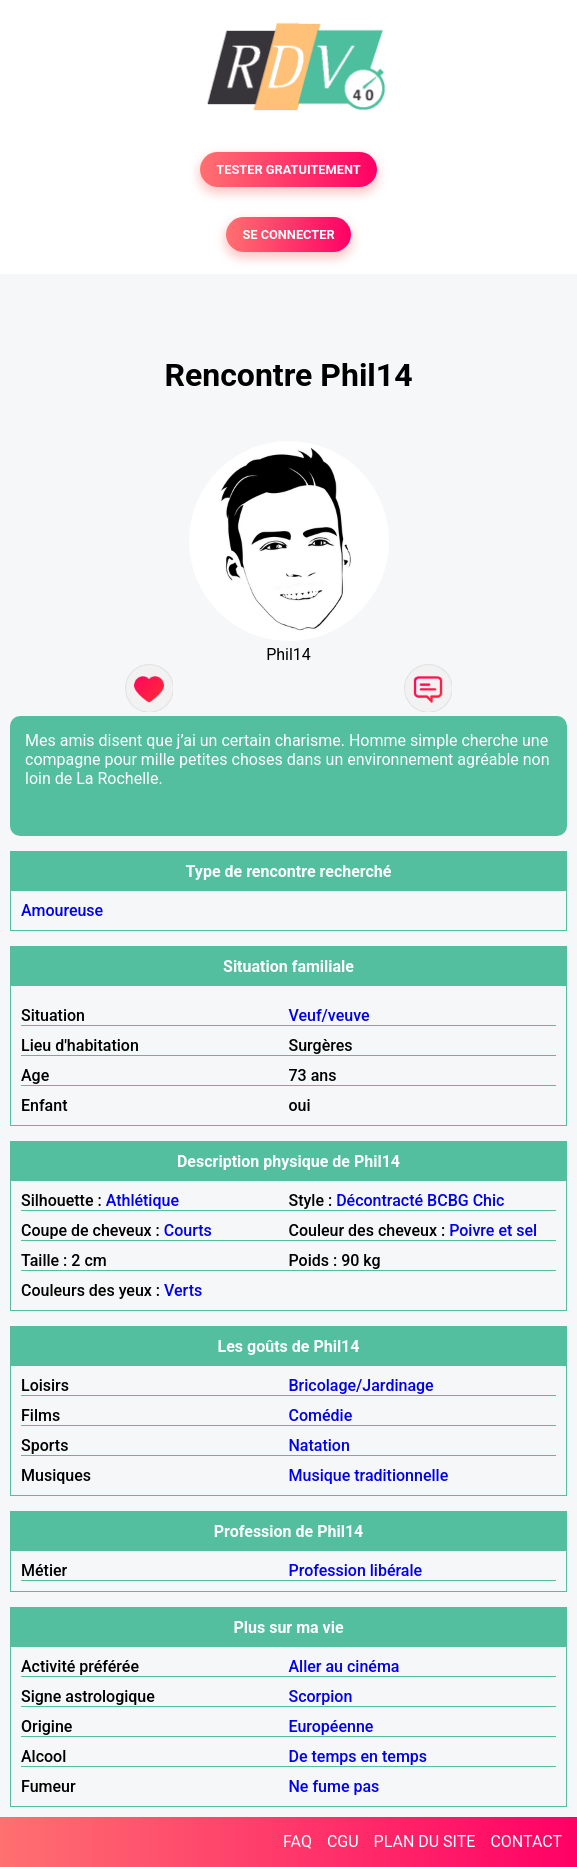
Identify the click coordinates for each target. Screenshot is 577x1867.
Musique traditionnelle (369, 1475)
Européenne (331, 1726)
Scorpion (321, 1696)
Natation (319, 1445)
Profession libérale (356, 1570)
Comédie (321, 1415)
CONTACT (526, 1841)
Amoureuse (62, 910)
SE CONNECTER (288, 234)
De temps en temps (358, 1756)
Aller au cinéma (344, 1666)
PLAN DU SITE (425, 1841)
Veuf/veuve (329, 1015)
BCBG (448, 1200)
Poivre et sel (493, 1230)
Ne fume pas (334, 1786)
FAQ (297, 1841)
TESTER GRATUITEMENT (288, 169)
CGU (343, 1841)
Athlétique (142, 1200)
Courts (188, 1230)
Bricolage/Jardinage (361, 1385)
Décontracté (379, 1200)
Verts (183, 1290)
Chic (489, 1200)
